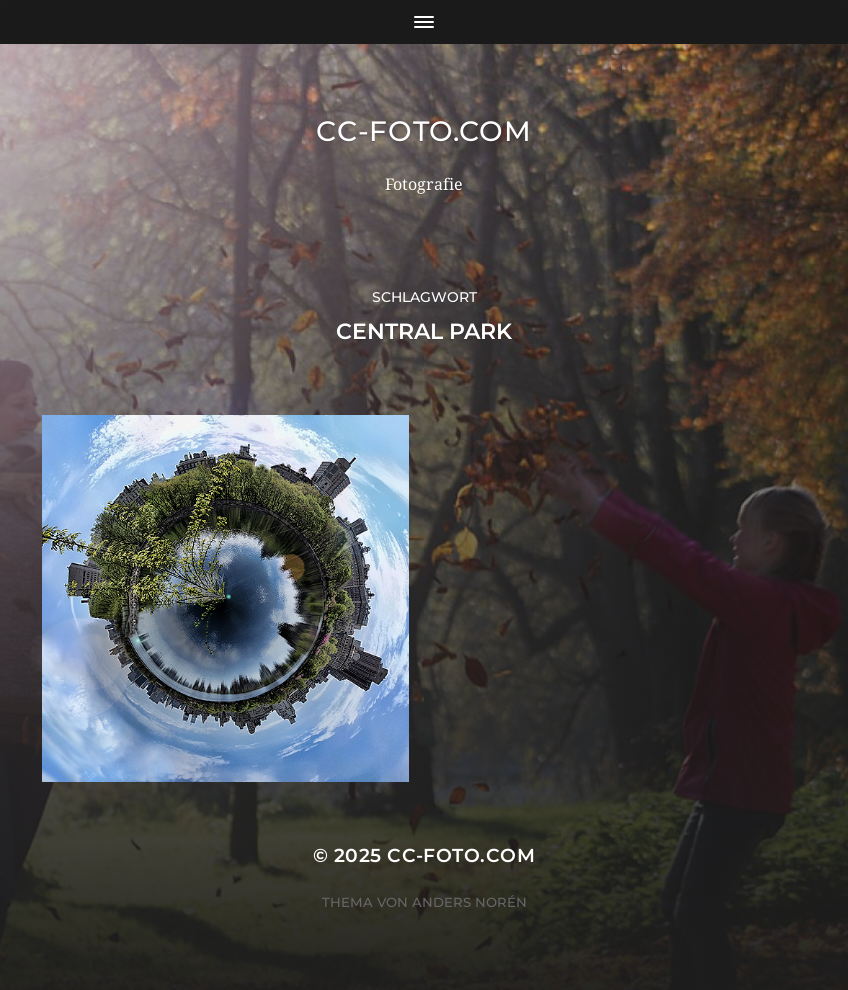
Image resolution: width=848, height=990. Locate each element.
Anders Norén (469, 902)
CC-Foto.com (424, 131)
